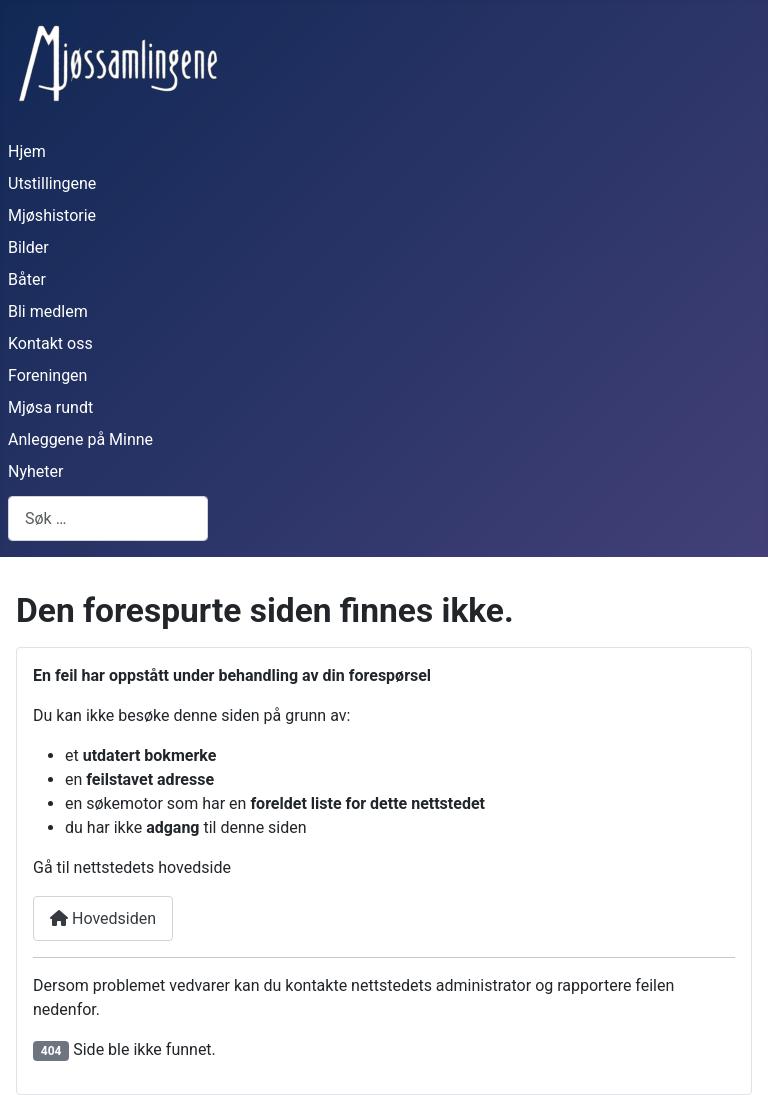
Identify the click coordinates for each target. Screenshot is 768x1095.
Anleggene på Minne (80, 439)
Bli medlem (48, 311)
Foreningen (47, 375)
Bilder (28, 247)
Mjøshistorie (52, 215)
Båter (27, 279)
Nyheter (35, 471)
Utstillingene (52, 183)
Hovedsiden (103, 918)
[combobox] (108, 518)
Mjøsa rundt (50, 407)
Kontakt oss (50, 343)
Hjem (27, 151)
